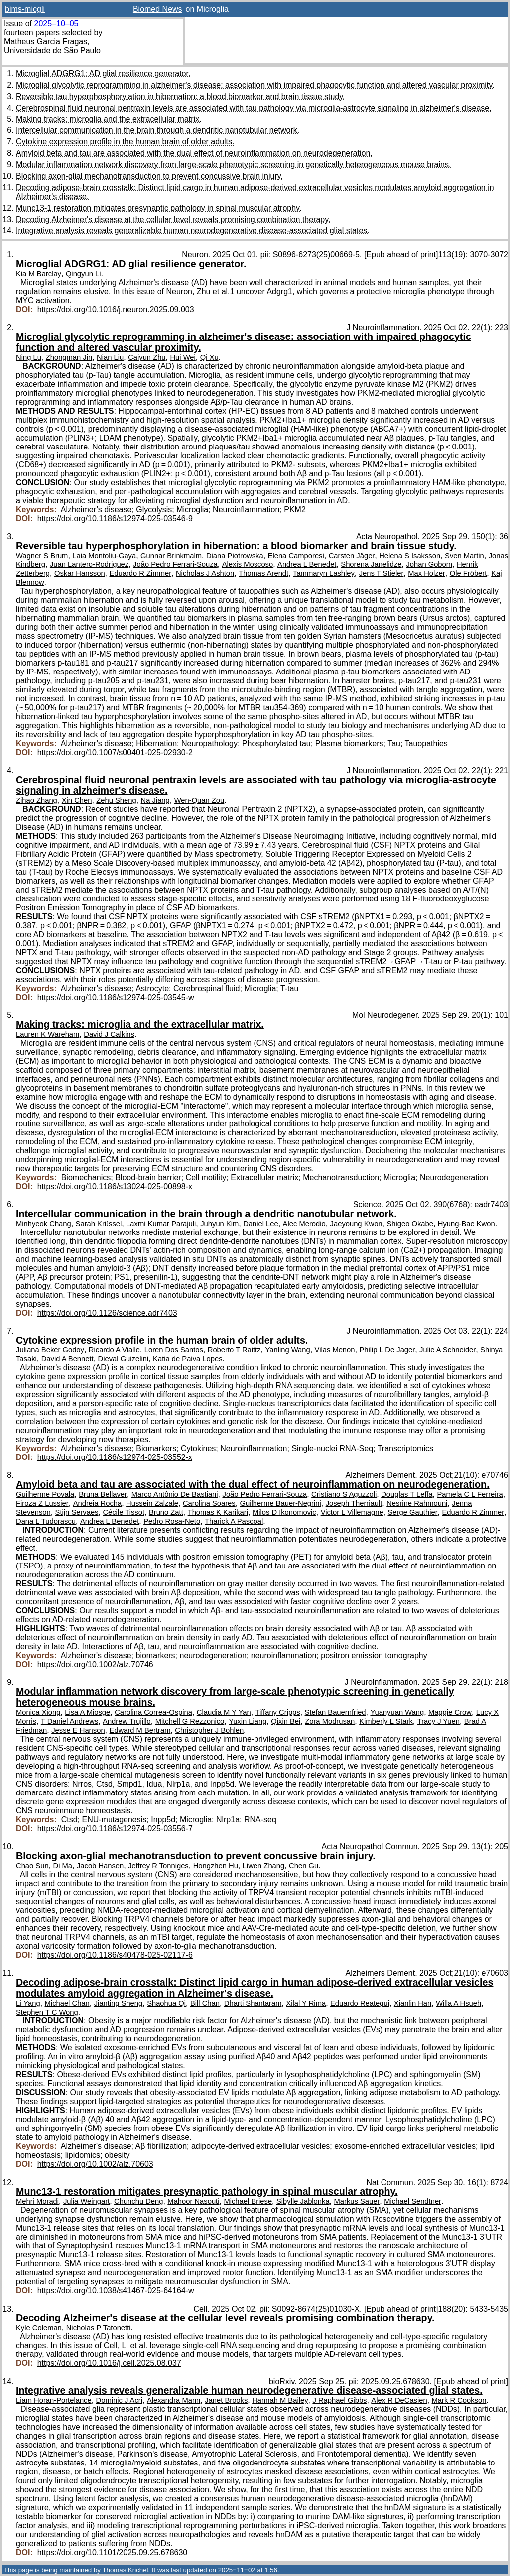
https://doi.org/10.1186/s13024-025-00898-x (114, 1186)
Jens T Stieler (381, 573)
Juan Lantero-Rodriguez (89, 564)
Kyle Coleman (39, 2328)
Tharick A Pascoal (234, 1521)
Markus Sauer (357, 2201)
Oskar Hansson (79, 573)
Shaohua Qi (166, 2003)
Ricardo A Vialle (114, 1350)
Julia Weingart (86, 2201)
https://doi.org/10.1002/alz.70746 (95, 1664)
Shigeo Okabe (409, 1224)
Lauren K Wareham (47, 1034)
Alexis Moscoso (247, 564)
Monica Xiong (38, 1712)
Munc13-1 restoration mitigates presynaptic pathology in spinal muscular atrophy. (158, 208)
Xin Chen (77, 800)
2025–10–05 (56, 23)
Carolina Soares (209, 1503)
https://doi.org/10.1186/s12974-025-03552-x (114, 1457)
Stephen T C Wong (47, 2012)
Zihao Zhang (36, 800)
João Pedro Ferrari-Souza (175, 564)
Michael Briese (248, 2201)
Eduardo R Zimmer (140, 573)
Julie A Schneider (447, 1350)
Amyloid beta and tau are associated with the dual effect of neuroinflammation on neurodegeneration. (194, 153)
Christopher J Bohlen (209, 1730)
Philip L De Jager (387, 1350)
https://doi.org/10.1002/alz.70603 (95, 2164)
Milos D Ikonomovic (284, 1512)
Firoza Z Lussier (42, 1503)
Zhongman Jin (69, 357)
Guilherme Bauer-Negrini (280, 1503)
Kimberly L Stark (386, 1721)
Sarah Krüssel (99, 1224)
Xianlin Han (412, 2003)
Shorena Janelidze (371, 564)
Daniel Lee (260, 1224)
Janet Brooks (226, 2400)
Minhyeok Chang (43, 1224)
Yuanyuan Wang (397, 1712)
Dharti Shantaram (253, 2003)
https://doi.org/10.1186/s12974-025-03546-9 (115, 518)
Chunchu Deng (138, 2201)
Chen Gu (303, 1866)
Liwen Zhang (263, 1866)
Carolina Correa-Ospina (153, 1712)
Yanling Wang (287, 1350)
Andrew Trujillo (127, 1721)
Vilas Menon (335, 1350)
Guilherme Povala (45, 1494)
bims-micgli (25, 9)
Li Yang (28, 2003)
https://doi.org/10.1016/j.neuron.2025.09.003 (115, 309)
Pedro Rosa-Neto (171, 1521)
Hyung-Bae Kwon (466, 1224)
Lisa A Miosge (87, 1712)
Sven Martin (464, 556)
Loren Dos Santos (173, 1350)
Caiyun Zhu (146, 357)
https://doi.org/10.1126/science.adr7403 (107, 1313)
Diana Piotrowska (234, 556)
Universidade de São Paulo (52, 50)
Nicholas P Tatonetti (98, 2328)
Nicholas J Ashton (205, 573)
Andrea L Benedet (306, 564)
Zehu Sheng (116, 800)
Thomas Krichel (125, 2570)
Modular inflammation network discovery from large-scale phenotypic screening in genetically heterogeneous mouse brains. (233, 164)
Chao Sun (32, 1866)
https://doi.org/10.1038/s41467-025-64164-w (115, 2290)
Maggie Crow (450, 1712)
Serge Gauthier (413, 1512)
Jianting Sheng (118, 2003)
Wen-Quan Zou (199, 800)
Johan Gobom (429, 564)
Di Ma (63, 1866)
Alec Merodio (304, 1224)
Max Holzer (426, 573)
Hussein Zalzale (152, 1503)
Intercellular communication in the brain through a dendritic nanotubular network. (157, 130)
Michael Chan (67, 2003)
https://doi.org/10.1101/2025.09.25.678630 (112, 2552)
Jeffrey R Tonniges (158, 1866)
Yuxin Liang (247, 1721)
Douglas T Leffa (406, 1494)
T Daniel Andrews (69, 1721)
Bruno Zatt (166, 1512)
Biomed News (157, 9)
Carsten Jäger (352, 556)
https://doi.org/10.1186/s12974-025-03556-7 (115, 1828)
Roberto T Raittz (234, 1350)
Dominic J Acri (119, 2400)
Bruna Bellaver (103, 1494)
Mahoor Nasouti (193, 2201)
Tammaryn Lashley (324, 573)
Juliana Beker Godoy (50, 1350)
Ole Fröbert (468, 573)
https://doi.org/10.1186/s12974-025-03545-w (115, 997)
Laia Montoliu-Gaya (104, 556)
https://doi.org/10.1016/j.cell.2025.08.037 (109, 2363)
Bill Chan (205, 2003)
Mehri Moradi (37, 2201)
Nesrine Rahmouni (416, 1503)
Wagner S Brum (42, 556)
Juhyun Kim (219, 1224)
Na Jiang (155, 800)
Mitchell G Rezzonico (190, 1721)
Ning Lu (28, 357)
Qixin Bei (285, 1721)
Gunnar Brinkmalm (171, 556)
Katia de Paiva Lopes (187, 1359)
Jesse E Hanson (78, 1730)
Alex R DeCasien (399, 2400)
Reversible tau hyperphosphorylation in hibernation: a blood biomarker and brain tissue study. (180, 96)
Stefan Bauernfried (335, 1712)
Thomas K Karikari (218, 1512)
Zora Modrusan (330, 1721)
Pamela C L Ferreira (470, 1494)
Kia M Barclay (38, 274)
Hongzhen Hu (215, 1866)
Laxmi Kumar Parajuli (161, 1224)
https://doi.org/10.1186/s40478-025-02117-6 (115, 1955)
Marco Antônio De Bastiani (174, 1494)
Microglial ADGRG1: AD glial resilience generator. (103, 73)
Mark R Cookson (459, 2400)
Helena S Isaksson (409, 556)
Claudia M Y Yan (224, 1712)
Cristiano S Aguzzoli (344, 1494)
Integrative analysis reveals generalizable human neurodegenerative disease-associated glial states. (193, 230)
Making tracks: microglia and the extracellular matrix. (109, 119)
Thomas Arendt (263, 573)
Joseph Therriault (354, 1503)
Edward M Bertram (140, 1730)
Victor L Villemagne (352, 1512)
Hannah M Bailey (280, 2400)
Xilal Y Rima (306, 2003)
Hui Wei (182, 357)
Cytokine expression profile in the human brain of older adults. (125, 141)
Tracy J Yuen (438, 1721)
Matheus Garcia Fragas (45, 41)
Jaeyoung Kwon (356, 1224)
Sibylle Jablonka (303, 2201)
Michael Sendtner (412, 2201)
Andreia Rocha (97, 1503)
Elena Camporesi (296, 556)
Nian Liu (110, 357)
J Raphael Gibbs (339, 2400)
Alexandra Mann (173, 2400)
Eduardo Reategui (359, 2003)
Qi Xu (209, 357)
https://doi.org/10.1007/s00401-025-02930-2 (115, 752)
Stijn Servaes (77, 1512)
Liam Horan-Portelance (54, 2400)
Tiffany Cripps (277, 1712)
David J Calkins (109, 1034)
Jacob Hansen (100, 1866)
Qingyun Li (83, 274)
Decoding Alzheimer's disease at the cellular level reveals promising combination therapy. (173, 219)
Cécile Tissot (123, 1512)
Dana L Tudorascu (46, 1521)
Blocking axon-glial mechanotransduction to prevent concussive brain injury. (149, 176)
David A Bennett (67, 1359)
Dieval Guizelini (123, 1359)
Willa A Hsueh (458, 2003)
